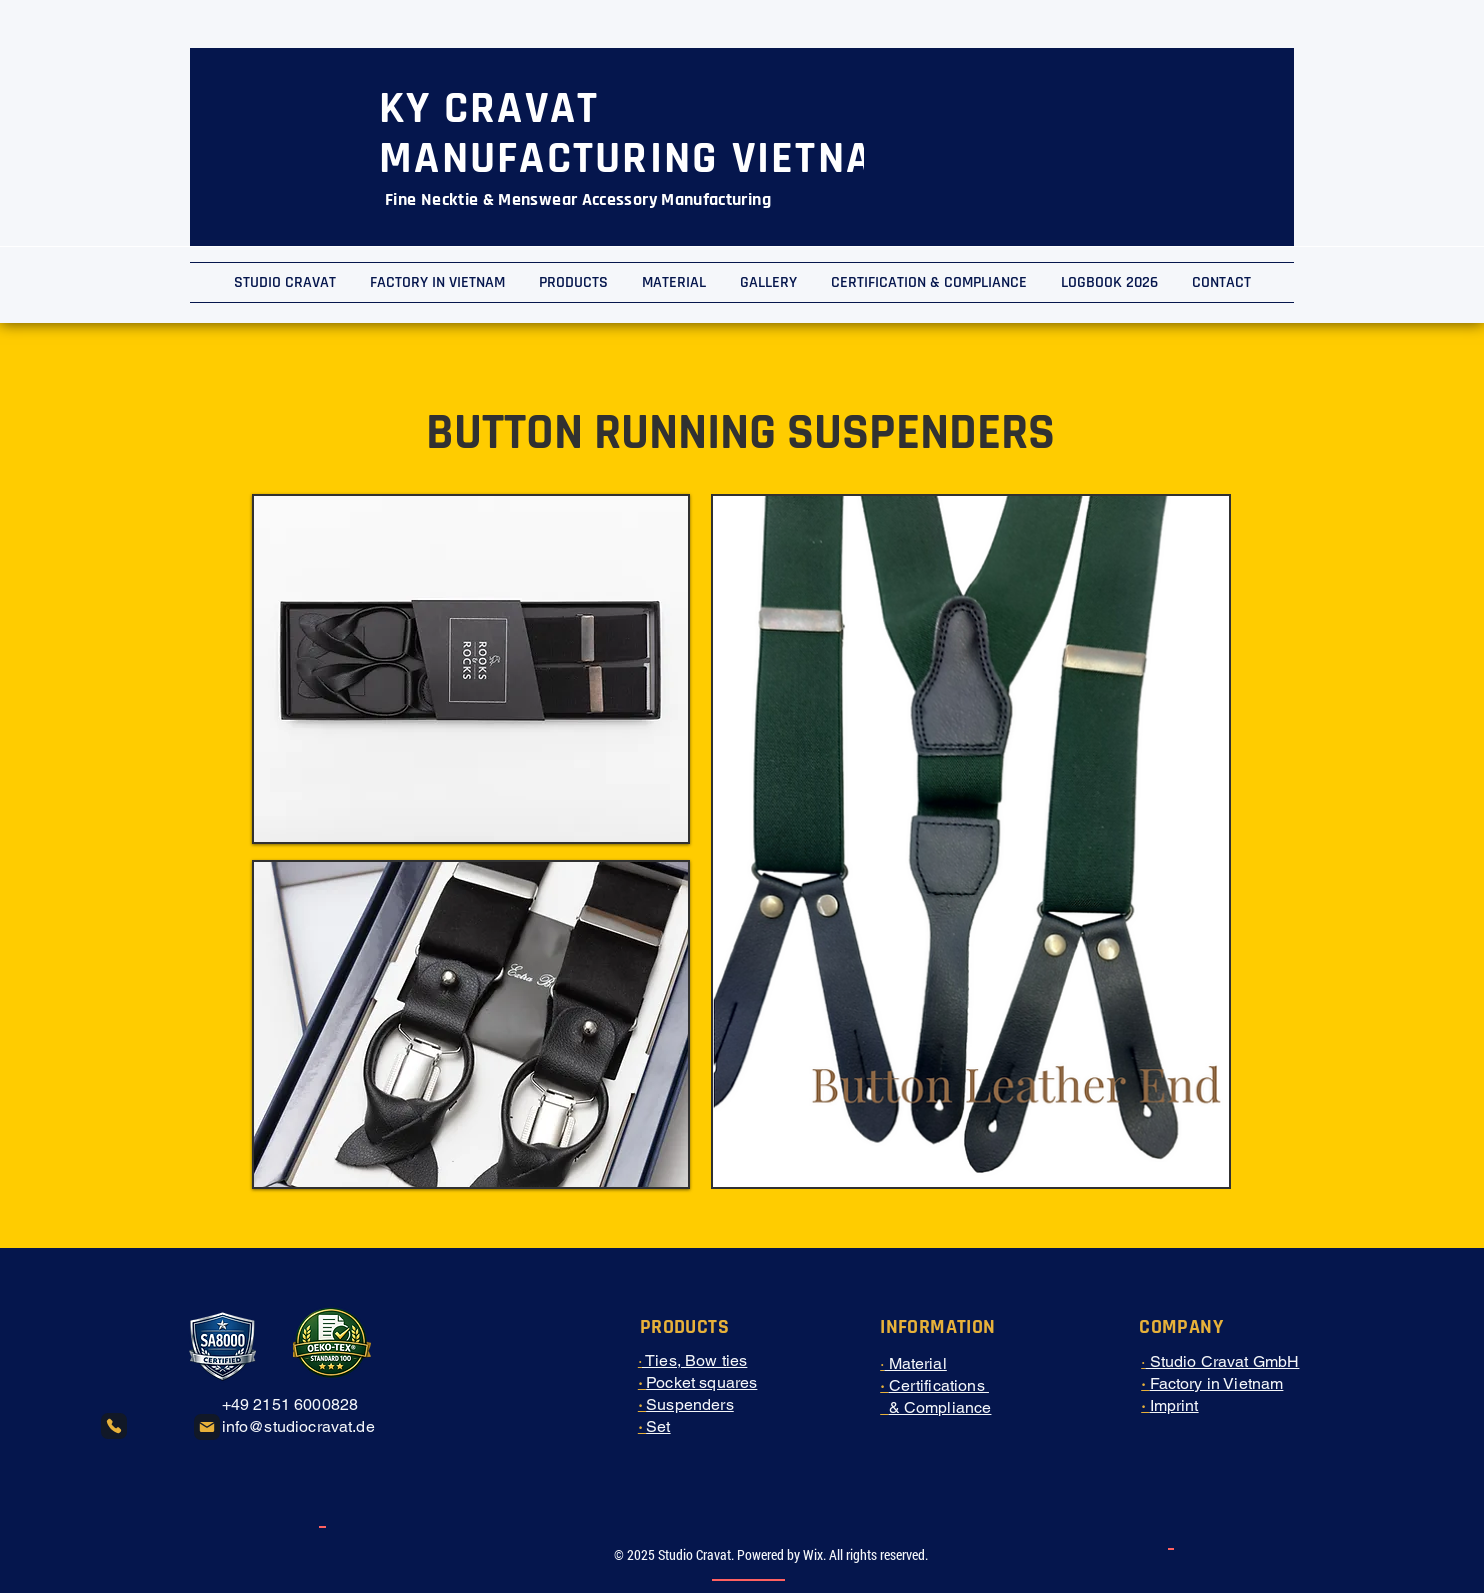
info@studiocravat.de (298, 1426)
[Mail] (207, 1427)
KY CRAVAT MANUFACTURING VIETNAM (643, 134)
